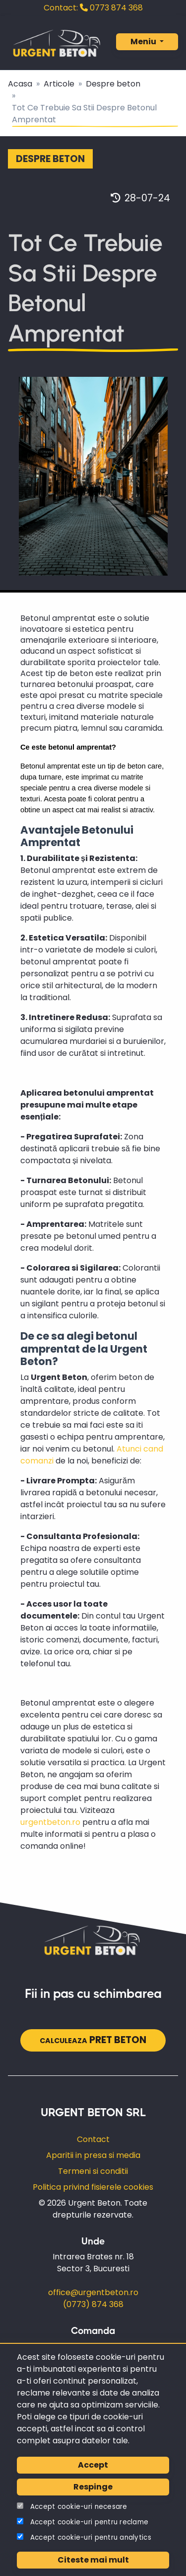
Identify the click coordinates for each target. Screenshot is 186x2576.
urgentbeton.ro (50, 1822)
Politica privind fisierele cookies (93, 2187)
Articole (59, 83)
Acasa (20, 83)
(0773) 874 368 (93, 2304)
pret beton (93, 2040)
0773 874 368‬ (93, 7)
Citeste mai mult (93, 2560)
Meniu (144, 41)
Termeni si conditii (93, 2171)
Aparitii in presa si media (93, 2155)
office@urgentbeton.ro (93, 2292)
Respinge (93, 2486)
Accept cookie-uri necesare (78, 2506)
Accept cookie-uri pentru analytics (90, 2537)
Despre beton (113, 83)
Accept (93, 2465)
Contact (93, 2139)
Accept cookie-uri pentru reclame (89, 2522)
